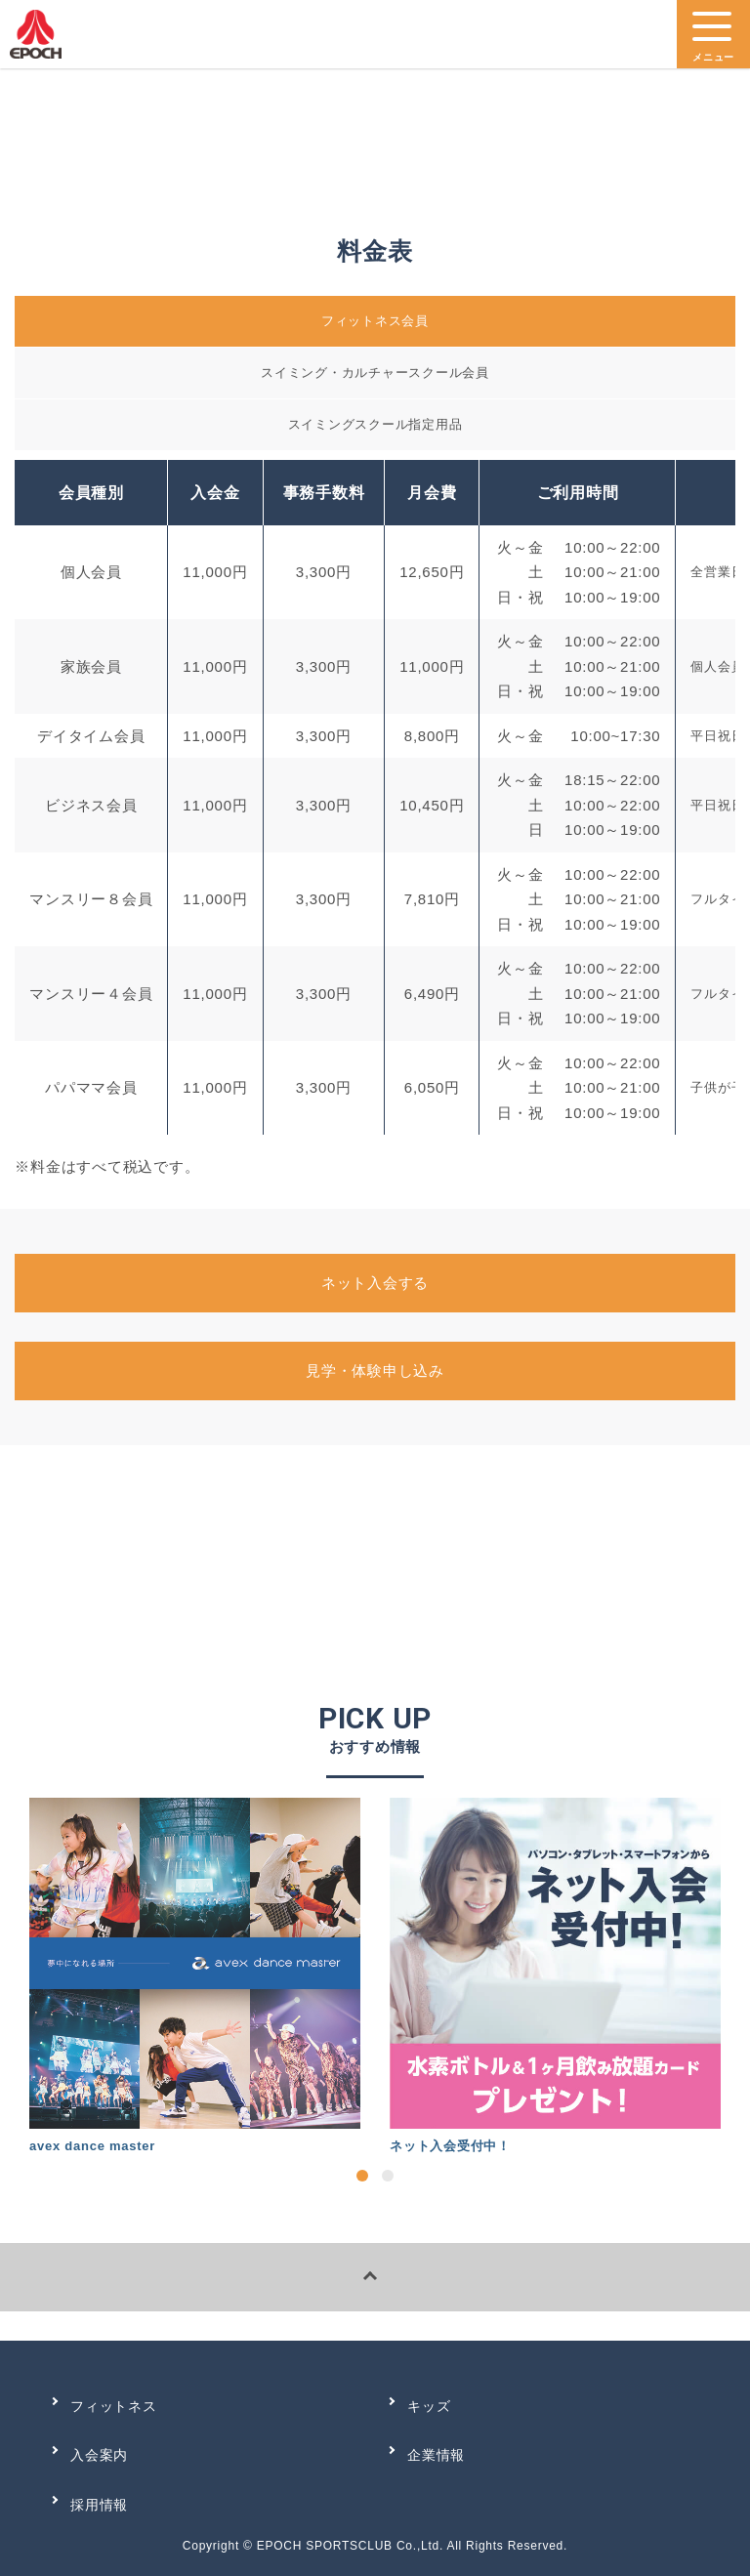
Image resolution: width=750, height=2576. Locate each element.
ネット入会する (375, 1282)
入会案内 (99, 2455)
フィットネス (113, 2406)
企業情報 (436, 2455)
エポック (36, 39)
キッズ (428, 2406)
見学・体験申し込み (375, 1370)
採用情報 (99, 2505)
